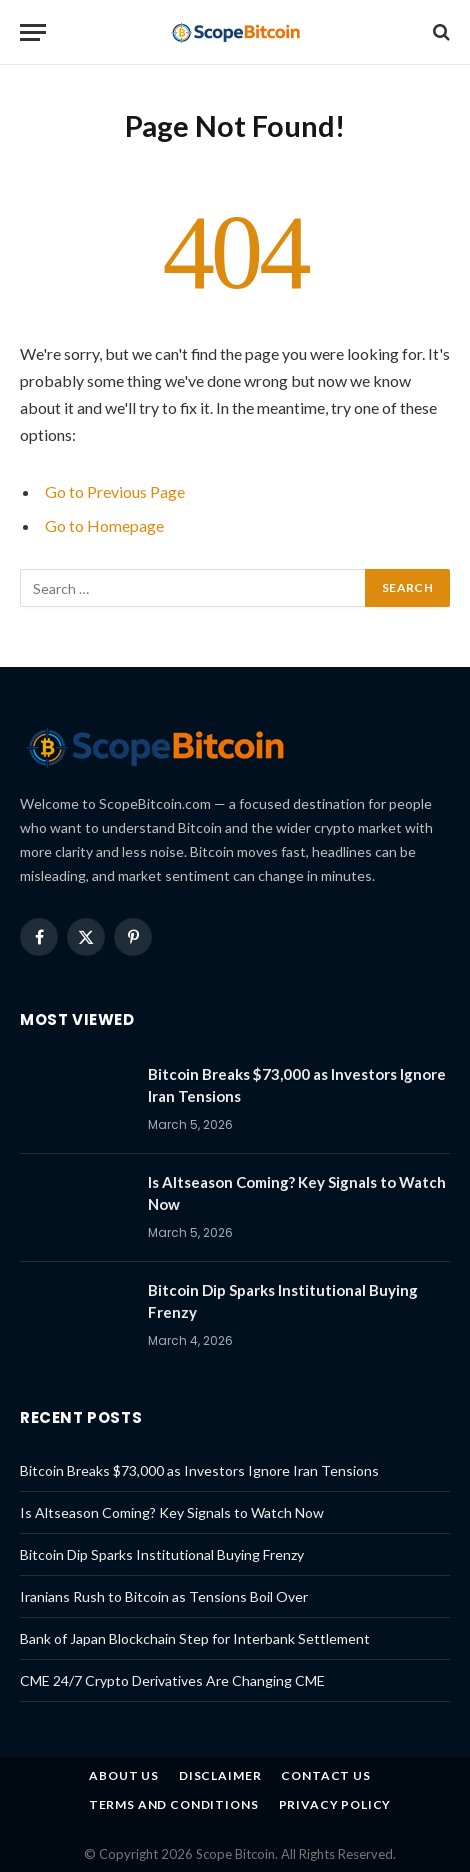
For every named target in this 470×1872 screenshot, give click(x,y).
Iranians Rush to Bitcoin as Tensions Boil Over (164, 1596)
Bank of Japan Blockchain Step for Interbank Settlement (195, 1638)
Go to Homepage (104, 525)
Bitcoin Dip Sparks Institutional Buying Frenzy (162, 1554)
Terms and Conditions (174, 1804)
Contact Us (325, 1775)
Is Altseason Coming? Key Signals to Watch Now (172, 1512)
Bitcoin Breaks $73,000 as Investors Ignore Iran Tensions (199, 1470)
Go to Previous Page (115, 491)
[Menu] (33, 32)
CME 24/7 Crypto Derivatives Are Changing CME (172, 1680)
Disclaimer (220, 1775)
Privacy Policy (335, 1804)
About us (124, 1775)
